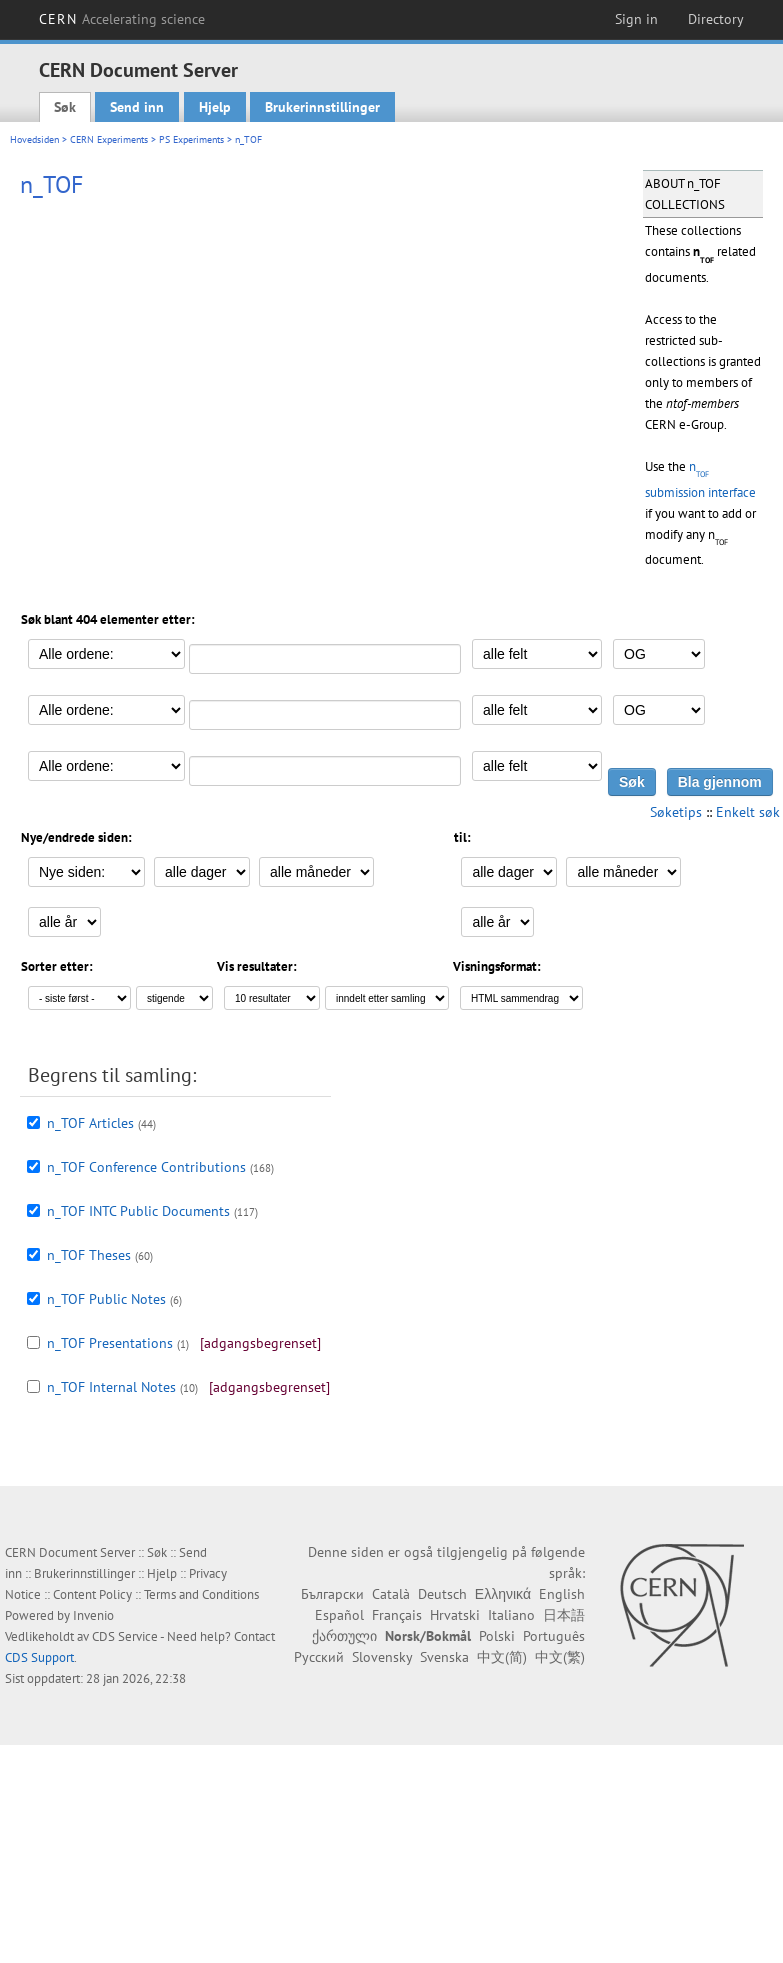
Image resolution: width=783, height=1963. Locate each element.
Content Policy (92, 1594)
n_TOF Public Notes (106, 1299)
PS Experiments (191, 139)
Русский (319, 1657)
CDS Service (125, 1636)
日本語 (564, 1615)
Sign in (636, 19)
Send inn (137, 107)
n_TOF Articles (90, 1123)
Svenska (444, 1657)
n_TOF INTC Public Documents (138, 1211)
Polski (497, 1636)
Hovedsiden (34, 139)
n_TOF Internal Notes (111, 1387)
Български (332, 1594)
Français (397, 1615)
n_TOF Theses (89, 1255)
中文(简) (502, 1657)
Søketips (676, 812)
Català (391, 1594)
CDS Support (39, 1657)
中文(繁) (560, 1657)
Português (554, 1636)
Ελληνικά (503, 1594)
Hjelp (215, 107)
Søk (65, 107)
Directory (716, 19)
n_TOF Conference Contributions (146, 1167)
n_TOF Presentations (110, 1343)
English (562, 1594)
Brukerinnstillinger (322, 107)
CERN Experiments (109, 139)
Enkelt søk (748, 812)
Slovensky (382, 1657)
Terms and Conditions (201, 1594)
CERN (122, 19)
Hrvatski (455, 1615)
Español (339, 1615)
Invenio (93, 1615)
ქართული (344, 1636)
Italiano (511, 1615)
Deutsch (442, 1594)
